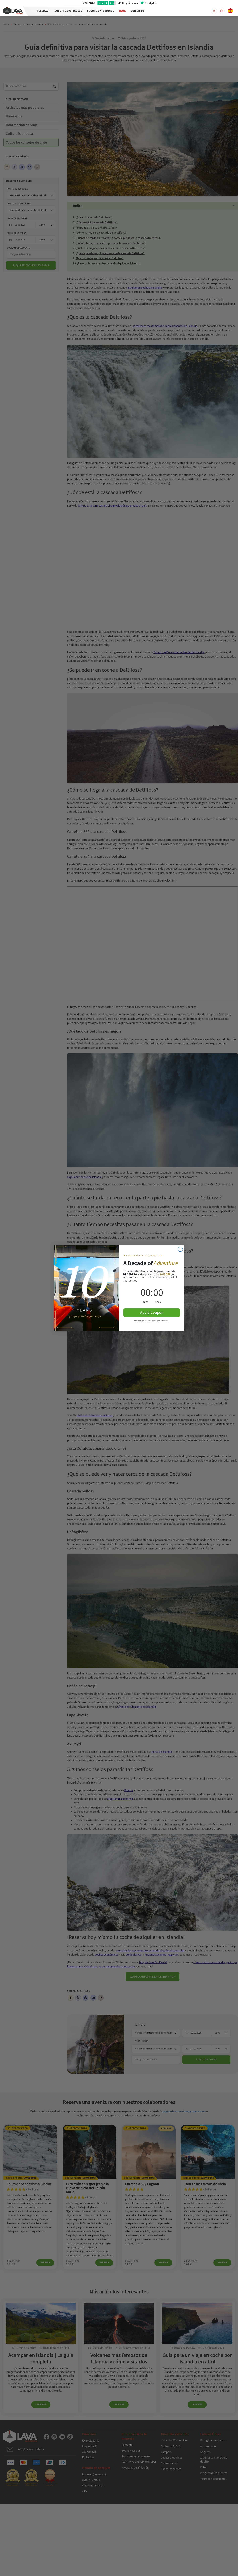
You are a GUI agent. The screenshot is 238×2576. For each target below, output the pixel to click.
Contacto (137, 11)
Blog (122, 11)
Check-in (222, 11)
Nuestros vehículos (68, 11)
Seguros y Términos (100, 11)
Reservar (43, 11)
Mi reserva (214, 11)
